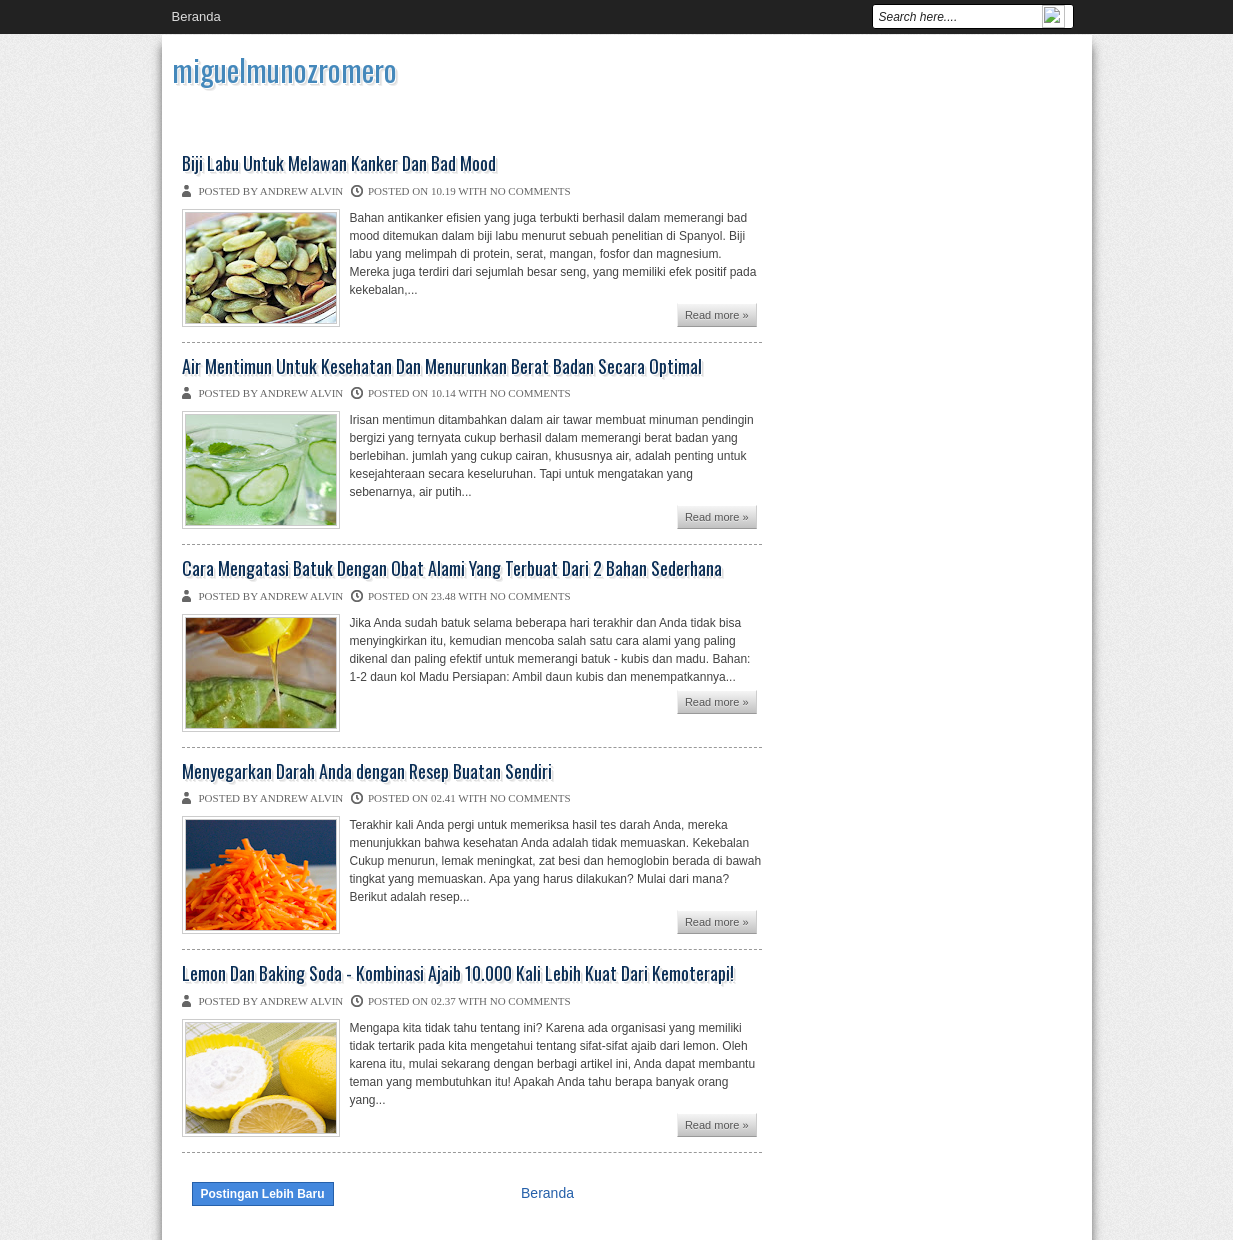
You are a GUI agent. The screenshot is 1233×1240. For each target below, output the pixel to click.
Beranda (196, 16)
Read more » (717, 315)
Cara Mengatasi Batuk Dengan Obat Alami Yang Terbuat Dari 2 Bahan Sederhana (452, 569)
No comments (530, 191)
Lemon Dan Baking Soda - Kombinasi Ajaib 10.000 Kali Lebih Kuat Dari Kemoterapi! (458, 974)
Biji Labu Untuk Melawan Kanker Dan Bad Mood (339, 164)
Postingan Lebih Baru (263, 1194)
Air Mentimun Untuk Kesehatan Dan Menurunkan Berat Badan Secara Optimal (442, 367)
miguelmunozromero (284, 69)
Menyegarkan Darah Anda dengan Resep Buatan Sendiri (367, 772)
